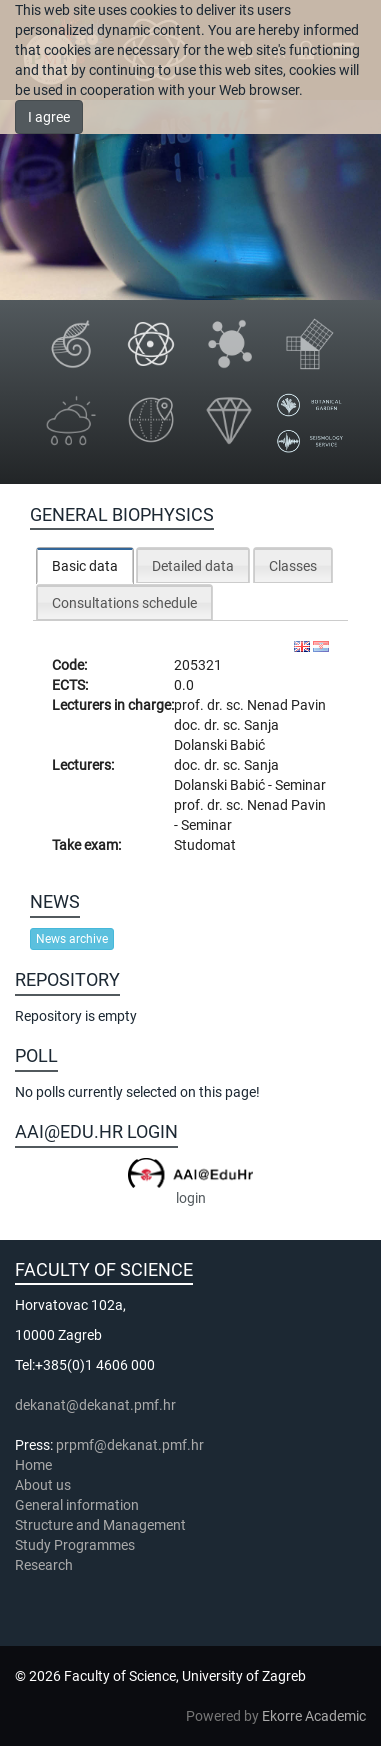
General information (77, 1505)
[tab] (85, 565)
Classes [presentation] (293, 566)
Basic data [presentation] (85, 566)
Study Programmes (75, 1545)
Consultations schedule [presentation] (124, 603)
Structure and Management (100, 1525)
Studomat (205, 845)
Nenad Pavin (286, 705)
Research (45, 1565)
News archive (72, 939)
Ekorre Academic (314, 1716)
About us (44, 1485)
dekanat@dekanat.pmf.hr (95, 1405)
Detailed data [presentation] (193, 566)
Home (33, 1465)
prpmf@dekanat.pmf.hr (130, 1445)
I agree (49, 117)
